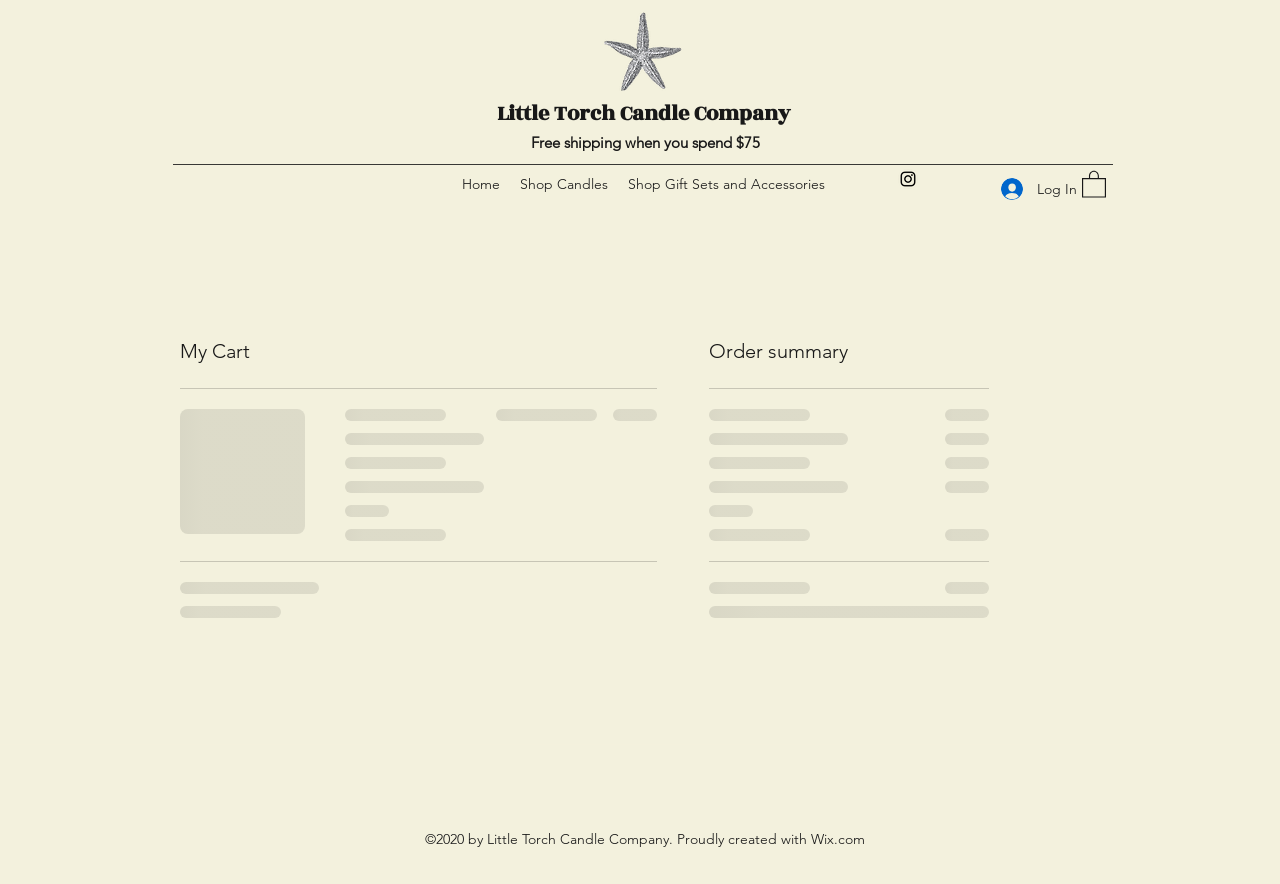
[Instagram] (908, 179)
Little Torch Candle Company (643, 113)
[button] (1094, 183)
